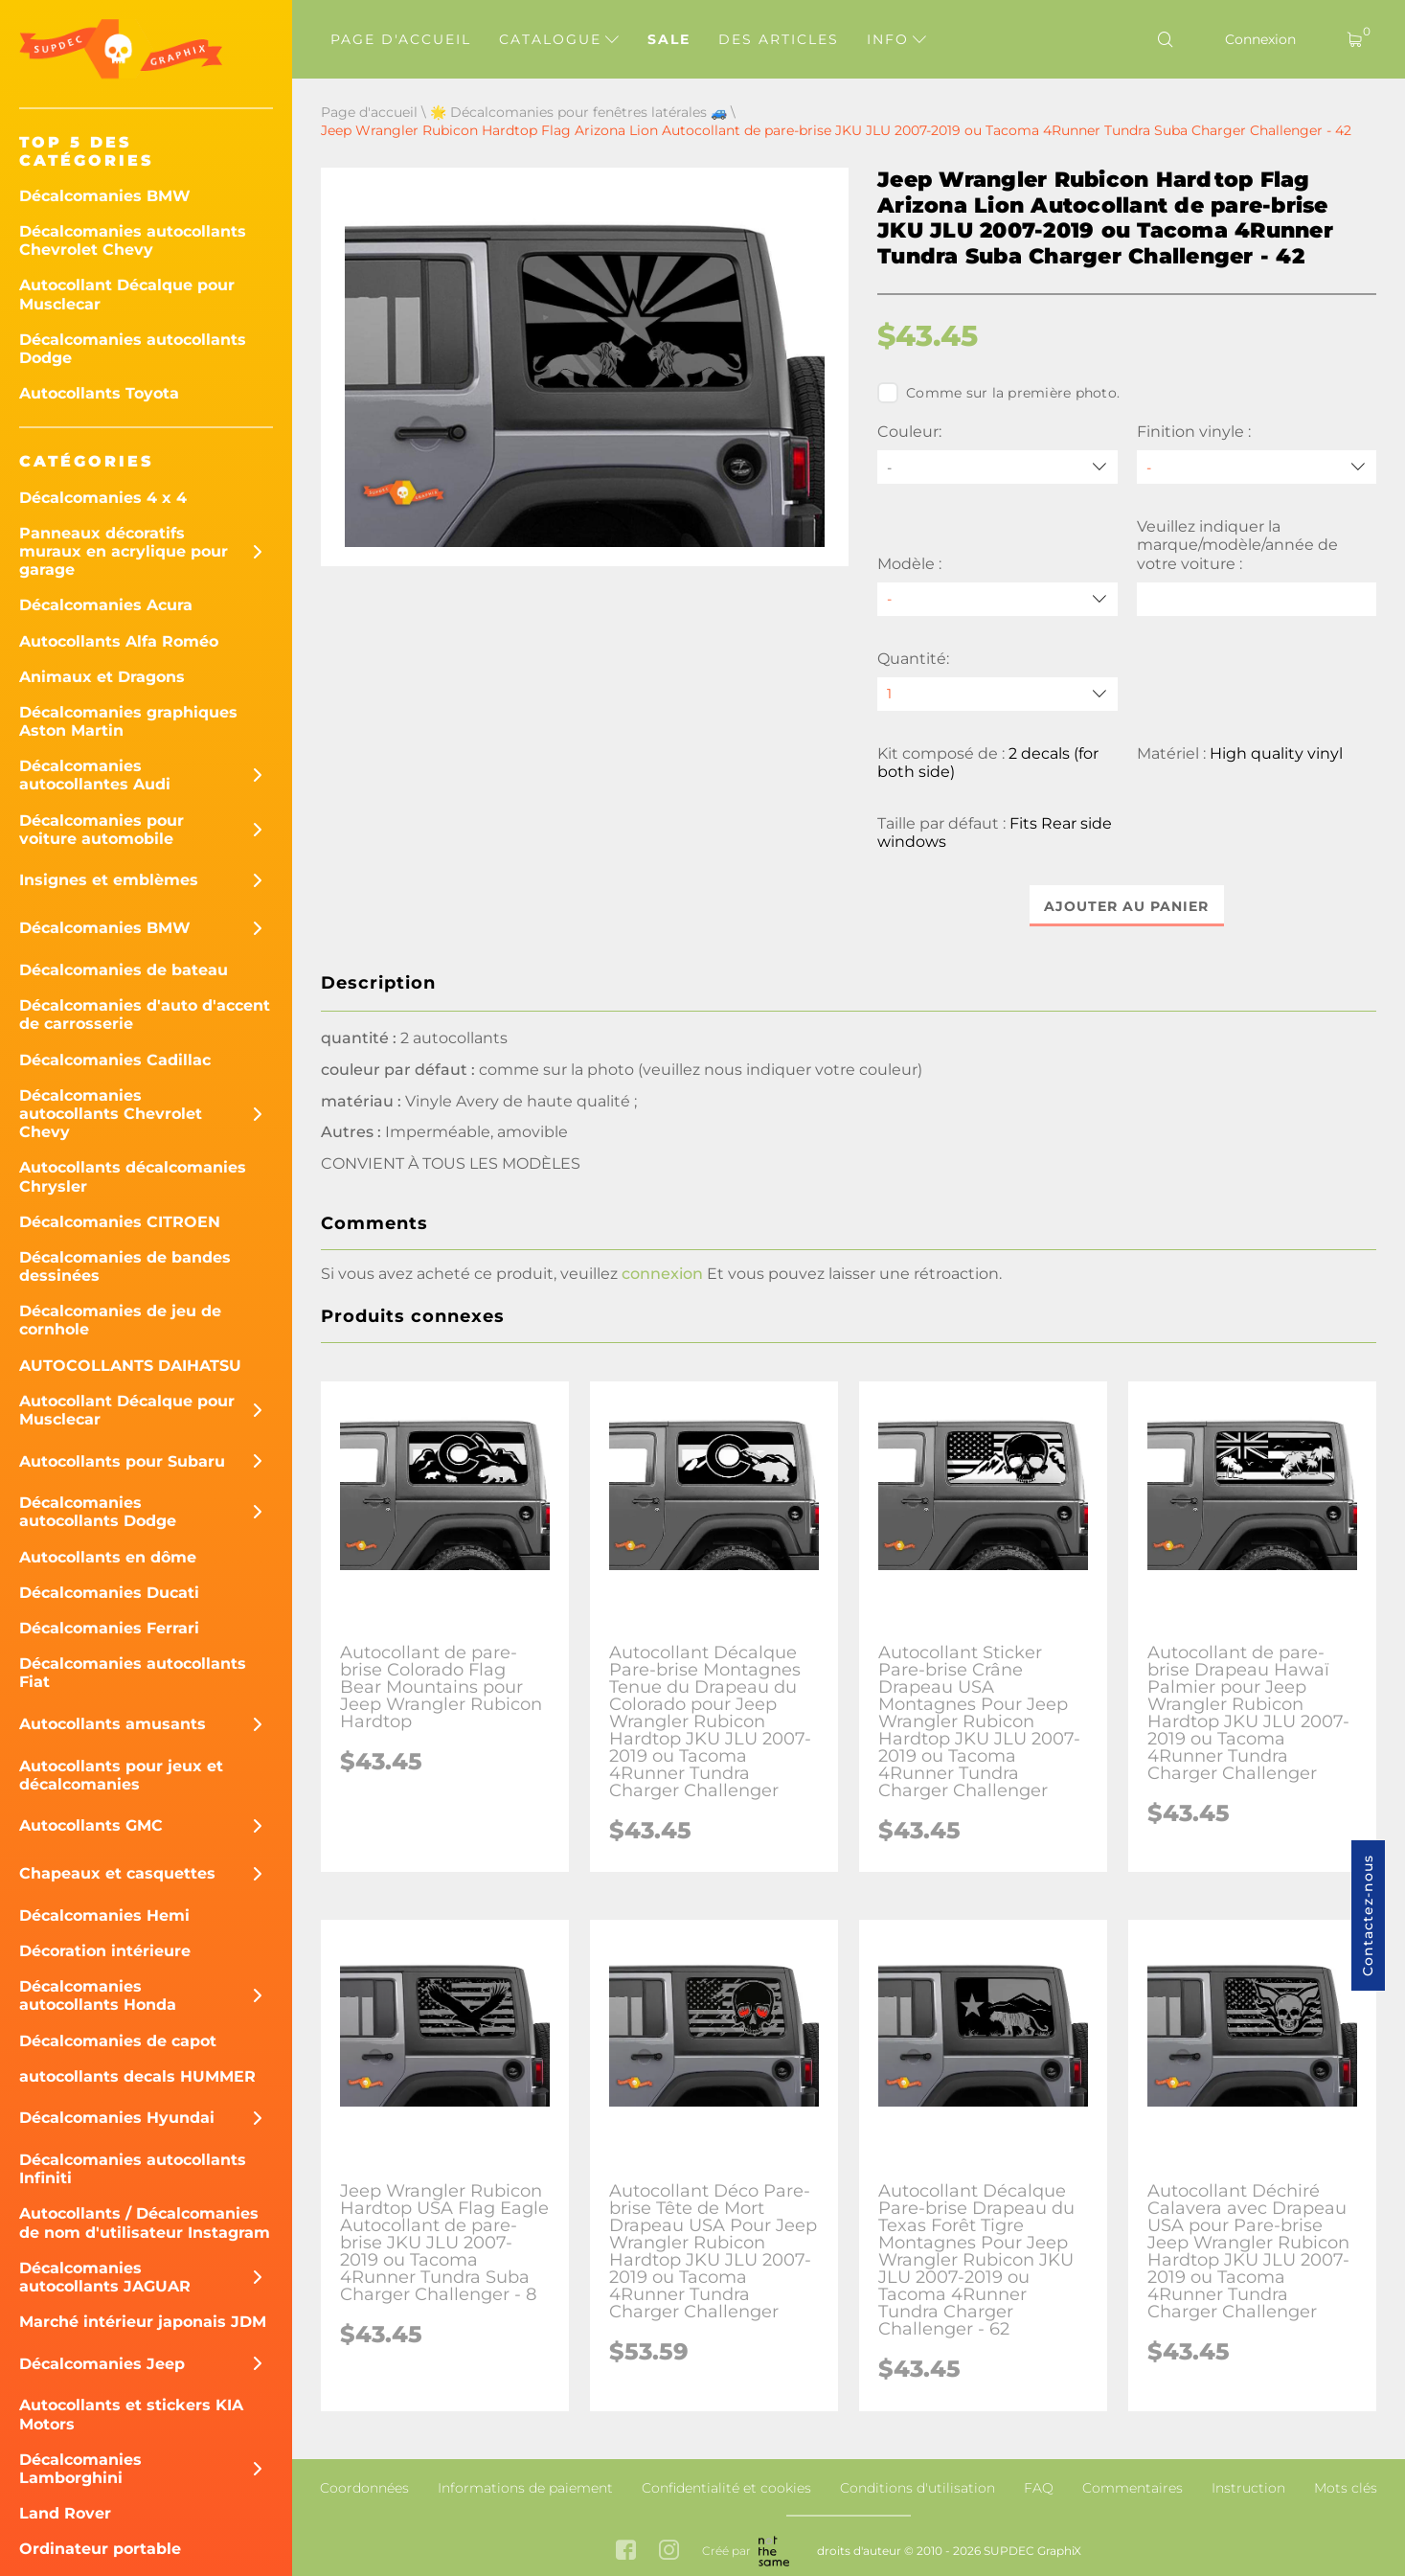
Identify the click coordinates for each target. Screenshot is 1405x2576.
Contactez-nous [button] (1367, 1915)
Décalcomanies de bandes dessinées (125, 1266)
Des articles (778, 39)
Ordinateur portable (100, 2549)
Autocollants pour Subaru (122, 1461)
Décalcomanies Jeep (102, 2364)
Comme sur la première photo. (998, 392)
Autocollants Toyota (99, 393)
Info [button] (896, 39)
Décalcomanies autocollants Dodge (132, 349)
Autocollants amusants (112, 1724)
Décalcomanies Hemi (104, 1915)
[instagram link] (669, 2552)
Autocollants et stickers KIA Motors (131, 2414)
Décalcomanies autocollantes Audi (94, 775)
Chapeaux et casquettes (117, 1873)
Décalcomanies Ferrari (109, 1628)
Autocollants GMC (91, 1825)
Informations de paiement (525, 2487)
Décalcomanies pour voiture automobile (101, 829)
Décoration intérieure (105, 1951)
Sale (669, 39)
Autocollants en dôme (107, 1557)
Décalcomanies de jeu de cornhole (120, 1320)
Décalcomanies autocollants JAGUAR (105, 2277)
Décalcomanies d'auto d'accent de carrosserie (144, 1014)
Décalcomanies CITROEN (119, 1222)
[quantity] (997, 694)
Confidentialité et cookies (726, 2487)
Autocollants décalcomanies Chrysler (132, 1176)
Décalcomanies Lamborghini (80, 2469)
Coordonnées (364, 2487)
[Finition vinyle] (1257, 467)
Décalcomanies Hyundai (117, 2118)
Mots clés (1345, 2487)
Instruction (1248, 2487)
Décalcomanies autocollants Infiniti (132, 2169)
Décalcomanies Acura (106, 605)
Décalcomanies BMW (105, 196)
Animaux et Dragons (102, 677)
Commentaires (1132, 2487)
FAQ (1039, 2487)
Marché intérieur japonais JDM (142, 2322)
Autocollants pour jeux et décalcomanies (121, 1775)
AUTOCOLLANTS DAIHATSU (130, 1365)
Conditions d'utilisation (917, 2487)
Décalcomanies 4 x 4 (103, 498)
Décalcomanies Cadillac (115, 1060)
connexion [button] (662, 1274)
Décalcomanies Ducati (109, 1593)
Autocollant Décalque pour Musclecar (127, 294)
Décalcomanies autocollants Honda (97, 1995)
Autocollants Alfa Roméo (118, 641)
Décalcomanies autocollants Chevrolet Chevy (132, 240)
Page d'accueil (400, 39)
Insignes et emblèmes (108, 880)
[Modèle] (997, 599)
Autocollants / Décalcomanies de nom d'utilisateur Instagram (144, 2222)
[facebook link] (626, 2552)
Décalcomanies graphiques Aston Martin (128, 721)
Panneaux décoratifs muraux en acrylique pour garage (123, 551)
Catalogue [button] (559, 39)
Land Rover (65, 2513)
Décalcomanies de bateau (123, 970)
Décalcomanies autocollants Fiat (132, 1672)
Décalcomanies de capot (117, 2041)
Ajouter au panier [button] (1127, 906)
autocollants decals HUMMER (137, 2076)
